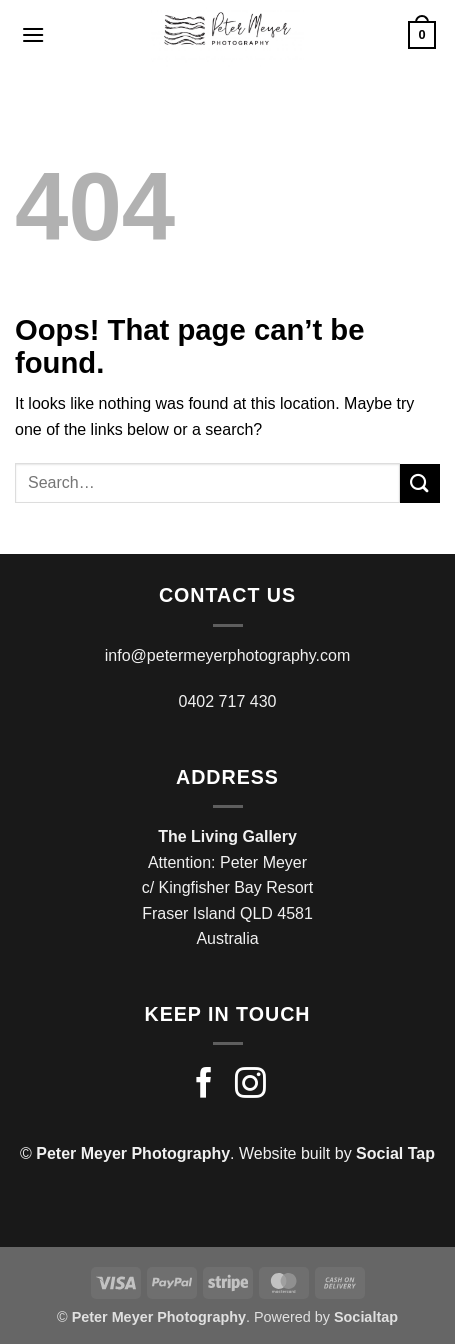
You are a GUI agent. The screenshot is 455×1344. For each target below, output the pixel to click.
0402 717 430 (228, 701)
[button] (33, 34)
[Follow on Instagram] (250, 1085)
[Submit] (420, 483)
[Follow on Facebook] (204, 1085)
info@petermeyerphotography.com (227, 655)
